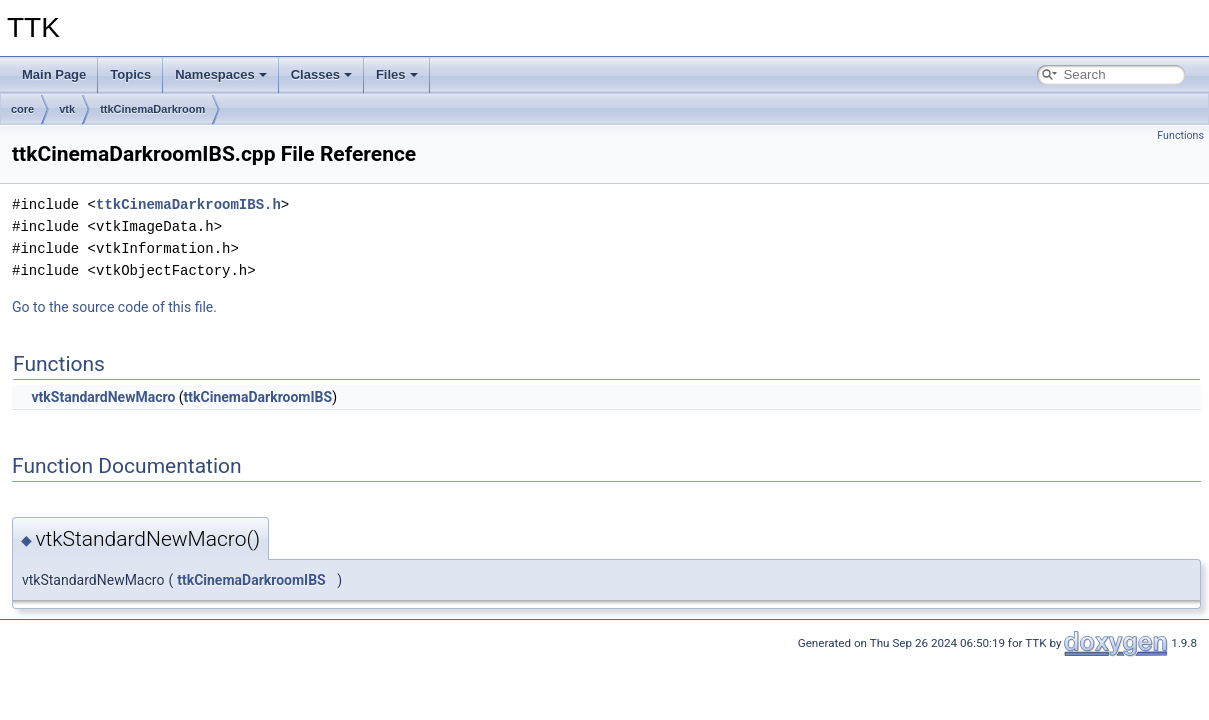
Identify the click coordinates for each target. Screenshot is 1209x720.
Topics (130, 74)
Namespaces (221, 74)
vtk (67, 109)
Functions (1180, 135)
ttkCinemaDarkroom (152, 109)
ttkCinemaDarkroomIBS (258, 397)
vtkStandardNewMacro (103, 397)
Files (397, 74)
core (22, 109)
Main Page (54, 74)
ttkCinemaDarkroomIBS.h (188, 204)
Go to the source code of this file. (114, 307)
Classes (321, 74)
